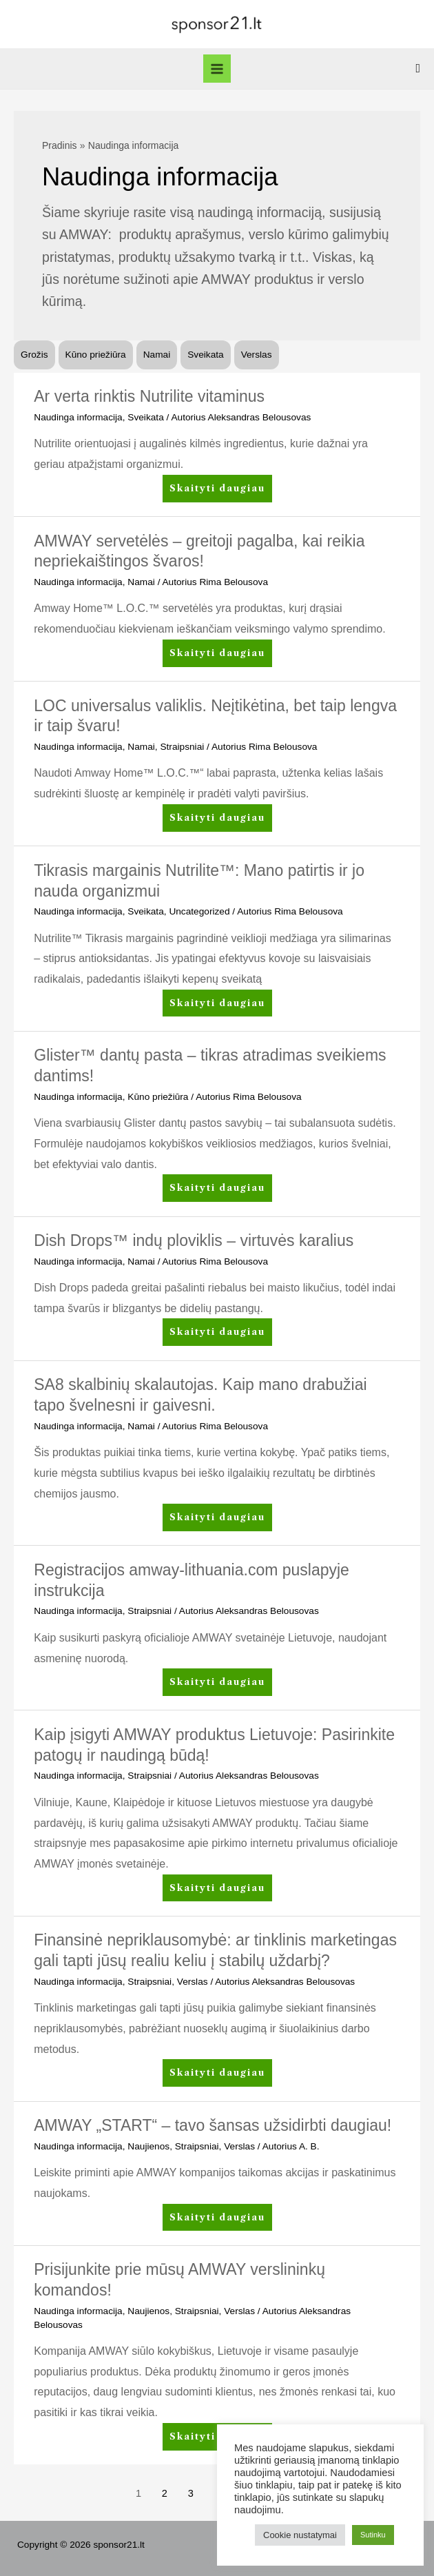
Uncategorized (199, 911)
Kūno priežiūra (95, 354)
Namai (157, 354)
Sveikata (205, 354)
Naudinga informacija (78, 417)
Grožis (34, 354)
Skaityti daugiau (217, 491)
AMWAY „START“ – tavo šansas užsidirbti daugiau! (212, 2125)
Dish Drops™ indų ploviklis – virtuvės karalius (193, 1240)
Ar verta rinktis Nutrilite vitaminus (149, 396)
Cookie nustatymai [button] (300, 2535)
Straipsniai (182, 747)
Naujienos (148, 2146)
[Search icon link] (417, 68)
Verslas (256, 354)
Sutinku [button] (373, 2535)
